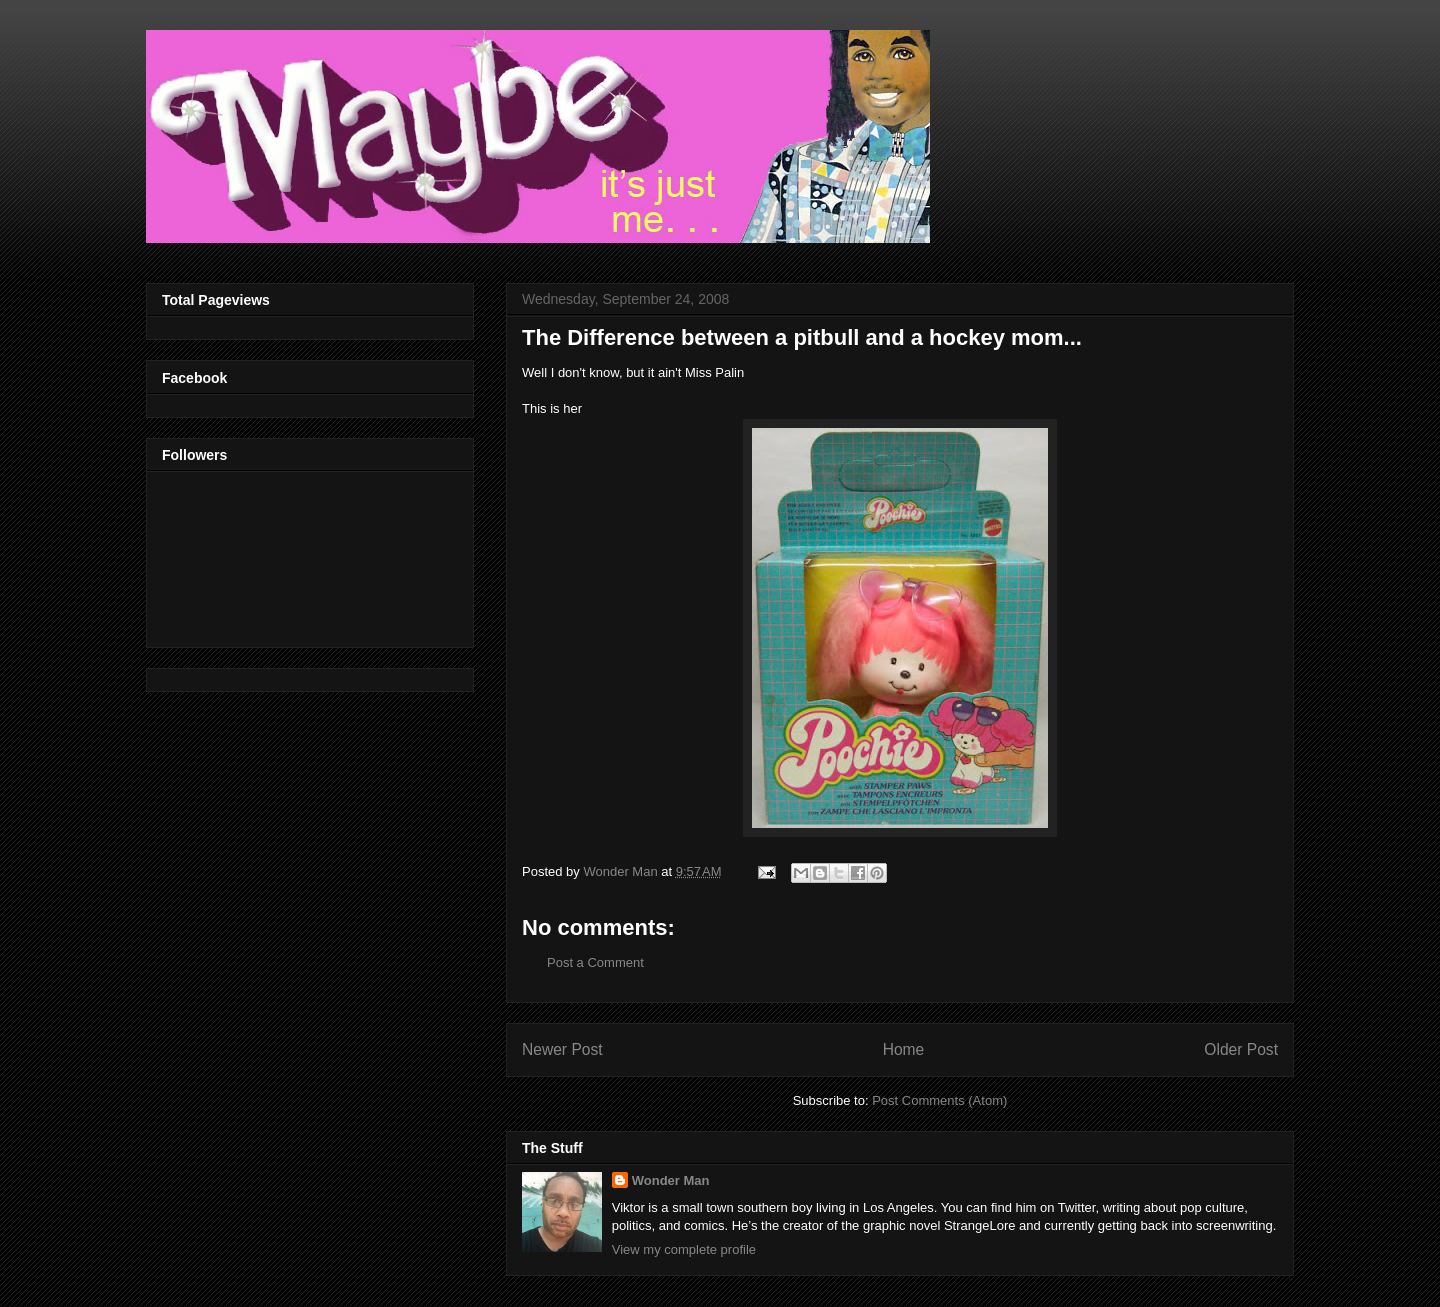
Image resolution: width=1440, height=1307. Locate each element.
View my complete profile (684, 1249)
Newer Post (562, 1049)
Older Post (1241, 1049)
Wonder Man (671, 1180)
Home (904, 1049)
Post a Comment (595, 962)
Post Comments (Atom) (939, 1100)
